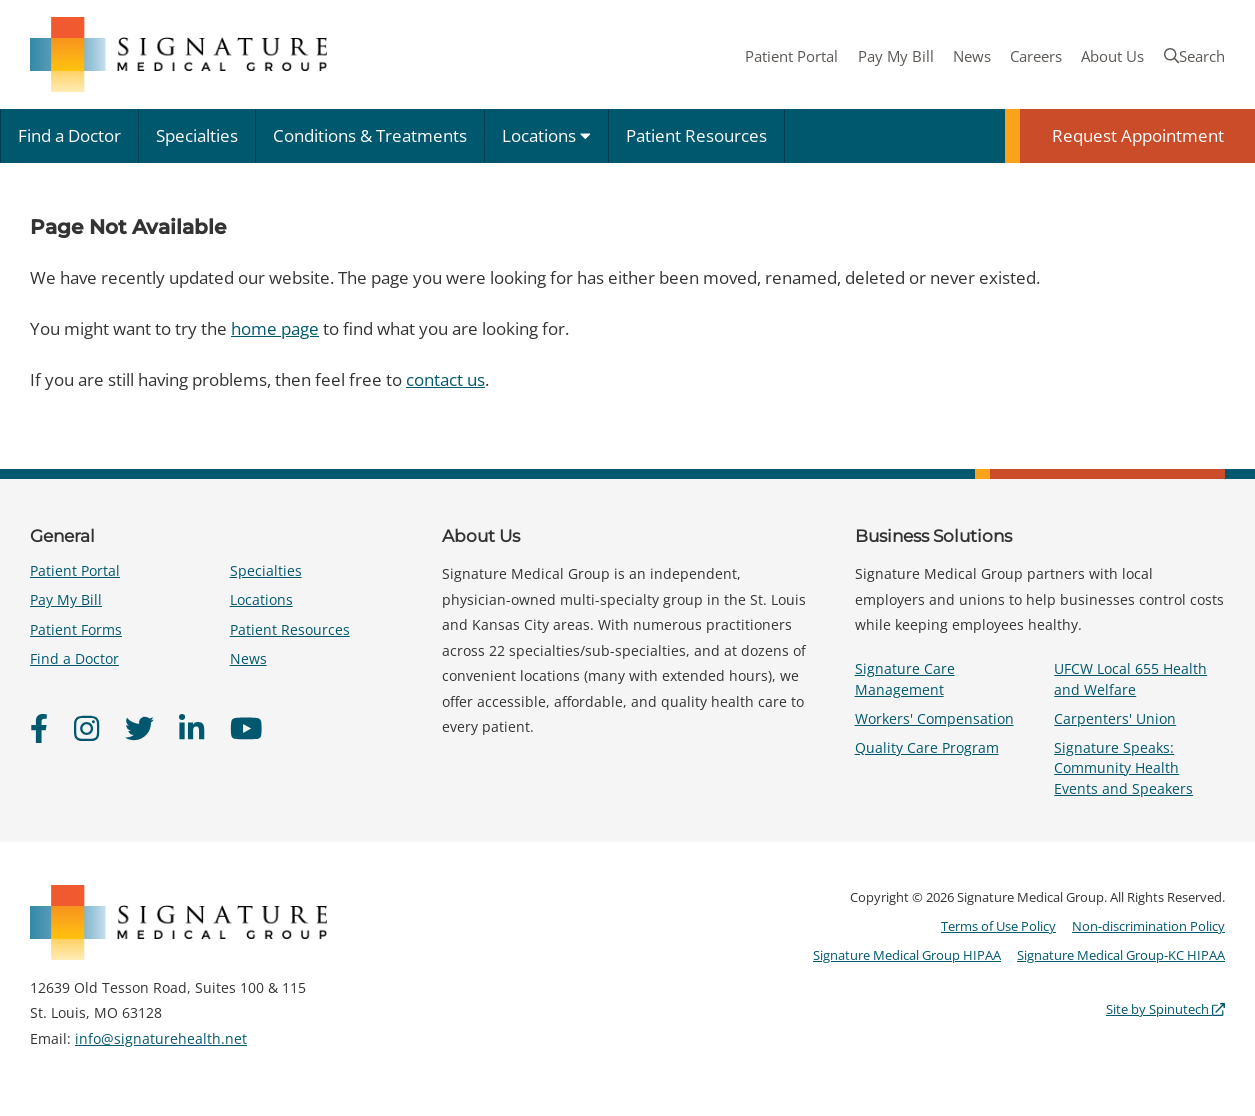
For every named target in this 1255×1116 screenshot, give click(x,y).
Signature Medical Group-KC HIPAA (1121, 955)
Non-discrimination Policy (1148, 926)
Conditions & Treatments (370, 135)
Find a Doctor (69, 135)
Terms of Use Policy (998, 926)
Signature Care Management (905, 678)
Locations (546, 135)
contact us (445, 379)
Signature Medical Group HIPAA (907, 955)
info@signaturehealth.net (161, 1038)
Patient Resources (696, 135)
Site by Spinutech (1165, 1009)
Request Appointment (1138, 135)
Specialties (197, 135)
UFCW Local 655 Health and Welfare (1130, 678)
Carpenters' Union (1115, 718)
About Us (1112, 56)
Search (1194, 56)
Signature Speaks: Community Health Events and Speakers (1123, 767)
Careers (1036, 56)
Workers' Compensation (934, 718)
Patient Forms (76, 629)
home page (275, 328)
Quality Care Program (927, 747)
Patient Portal (791, 56)
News (972, 56)
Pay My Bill (896, 56)
